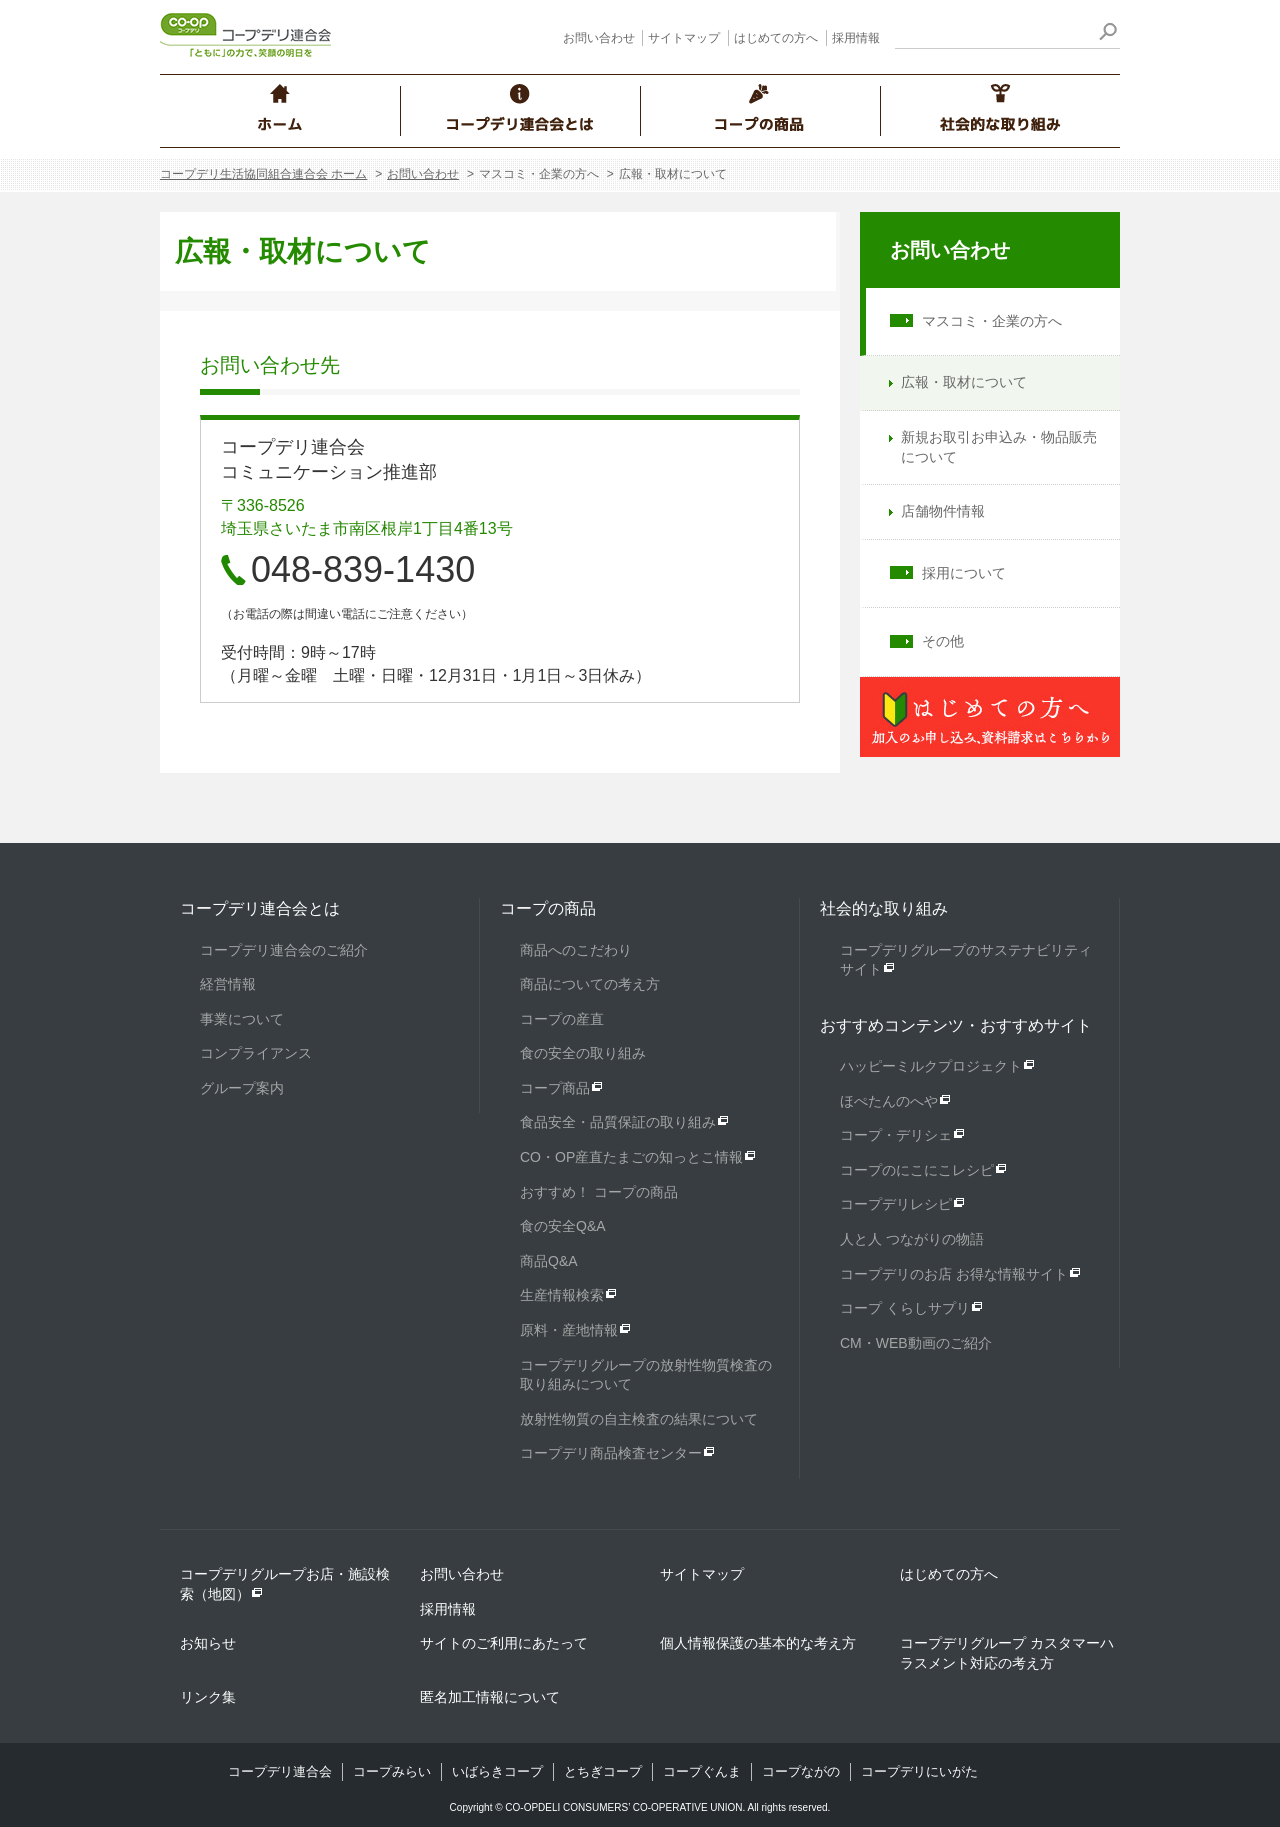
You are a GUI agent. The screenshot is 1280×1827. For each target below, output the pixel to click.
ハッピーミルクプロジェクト (931, 1066)
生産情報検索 (562, 1295)
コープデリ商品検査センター (611, 1453)
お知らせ (208, 1643)
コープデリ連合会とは (260, 908)
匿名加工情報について (490, 1697)
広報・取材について (964, 382)
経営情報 (228, 984)
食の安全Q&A (563, 1226)
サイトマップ (684, 38)
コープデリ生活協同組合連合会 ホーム (263, 174)
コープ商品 (555, 1088)
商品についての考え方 (590, 984)
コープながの (801, 1771)
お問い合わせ (599, 38)
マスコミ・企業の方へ (992, 321)
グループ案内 (242, 1088)
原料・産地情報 (569, 1330)
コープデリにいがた (919, 1771)
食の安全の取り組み (583, 1053)
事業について (242, 1019)
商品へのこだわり (576, 950)
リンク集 (208, 1697)
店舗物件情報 (943, 511)
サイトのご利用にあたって (504, 1643)
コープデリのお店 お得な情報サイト (954, 1274)
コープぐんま (702, 1771)
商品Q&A (549, 1261)
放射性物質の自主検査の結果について (639, 1419)
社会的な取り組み (884, 908)
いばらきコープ (497, 1771)
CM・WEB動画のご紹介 (916, 1343)
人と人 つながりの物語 (912, 1239)
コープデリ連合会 (280, 1771)
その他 (943, 641)
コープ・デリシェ (896, 1135)
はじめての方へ (776, 38)
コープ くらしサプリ (905, 1308)
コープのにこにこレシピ (917, 1170)
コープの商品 (548, 908)
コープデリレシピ (896, 1204)
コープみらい (392, 1771)
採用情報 (856, 38)
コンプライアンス (256, 1053)
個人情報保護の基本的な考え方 (758, 1643)
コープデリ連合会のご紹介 (284, 950)
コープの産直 (562, 1019)
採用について (964, 573)
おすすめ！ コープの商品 (599, 1192)
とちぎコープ (603, 1771)
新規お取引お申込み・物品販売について (999, 447)
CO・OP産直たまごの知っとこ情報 (631, 1157)
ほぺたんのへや (889, 1101)
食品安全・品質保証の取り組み (618, 1122)
